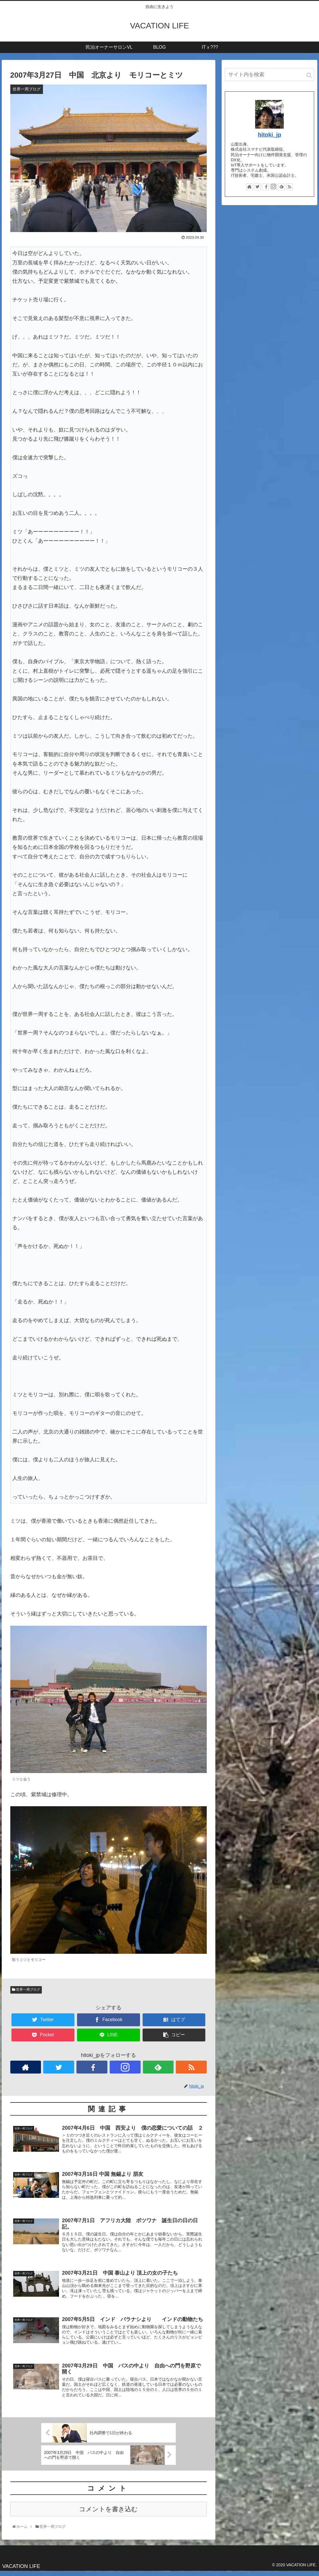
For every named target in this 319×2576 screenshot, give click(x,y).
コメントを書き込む (108, 2513)
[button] (309, 75)
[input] (269, 74)
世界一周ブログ (26, 1990)
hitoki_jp (269, 134)
